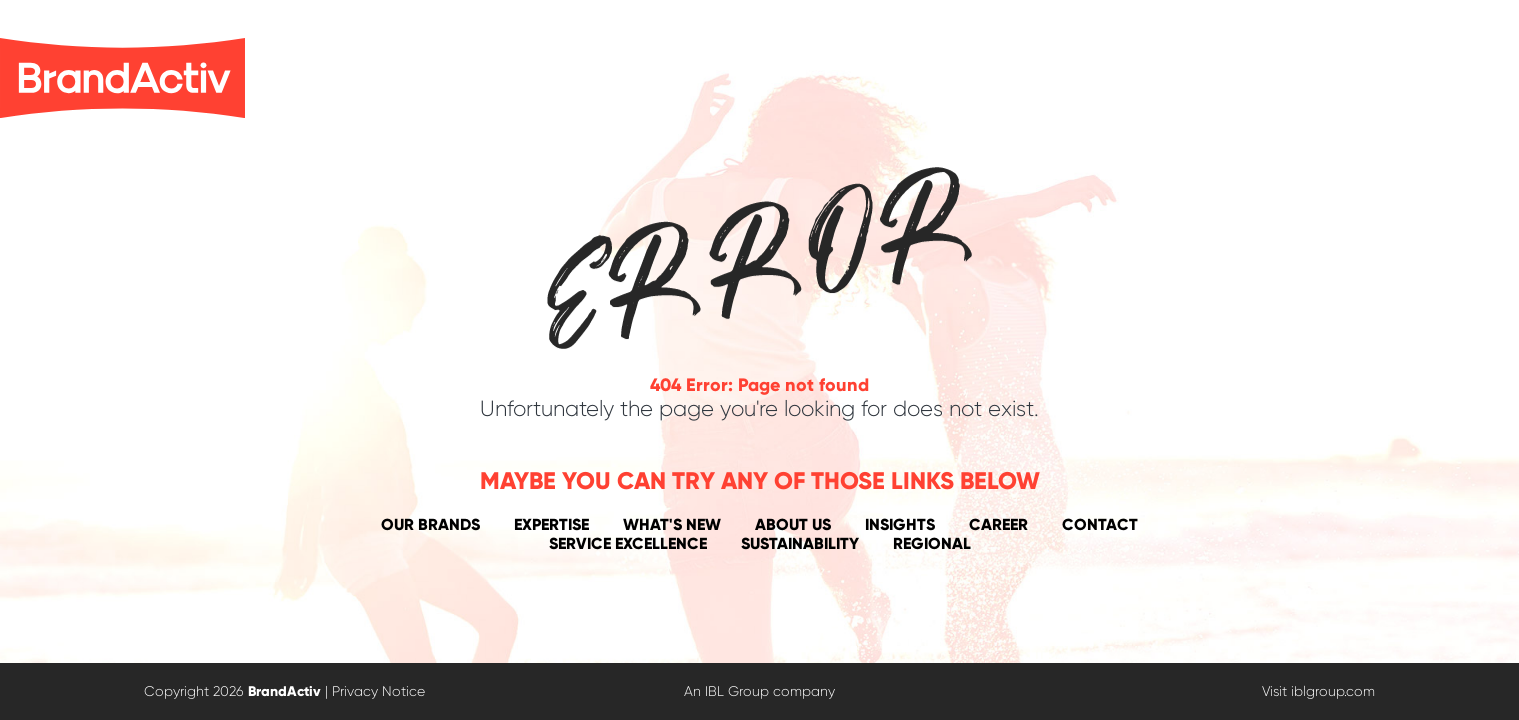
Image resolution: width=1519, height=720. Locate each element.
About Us (793, 524)
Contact (1100, 524)
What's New (672, 524)
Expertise (551, 524)
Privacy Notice (378, 691)
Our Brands (430, 524)
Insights (900, 524)
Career (998, 524)
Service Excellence (628, 543)
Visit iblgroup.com (1318, 691)
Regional (932, 543)
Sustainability (800, 543)
